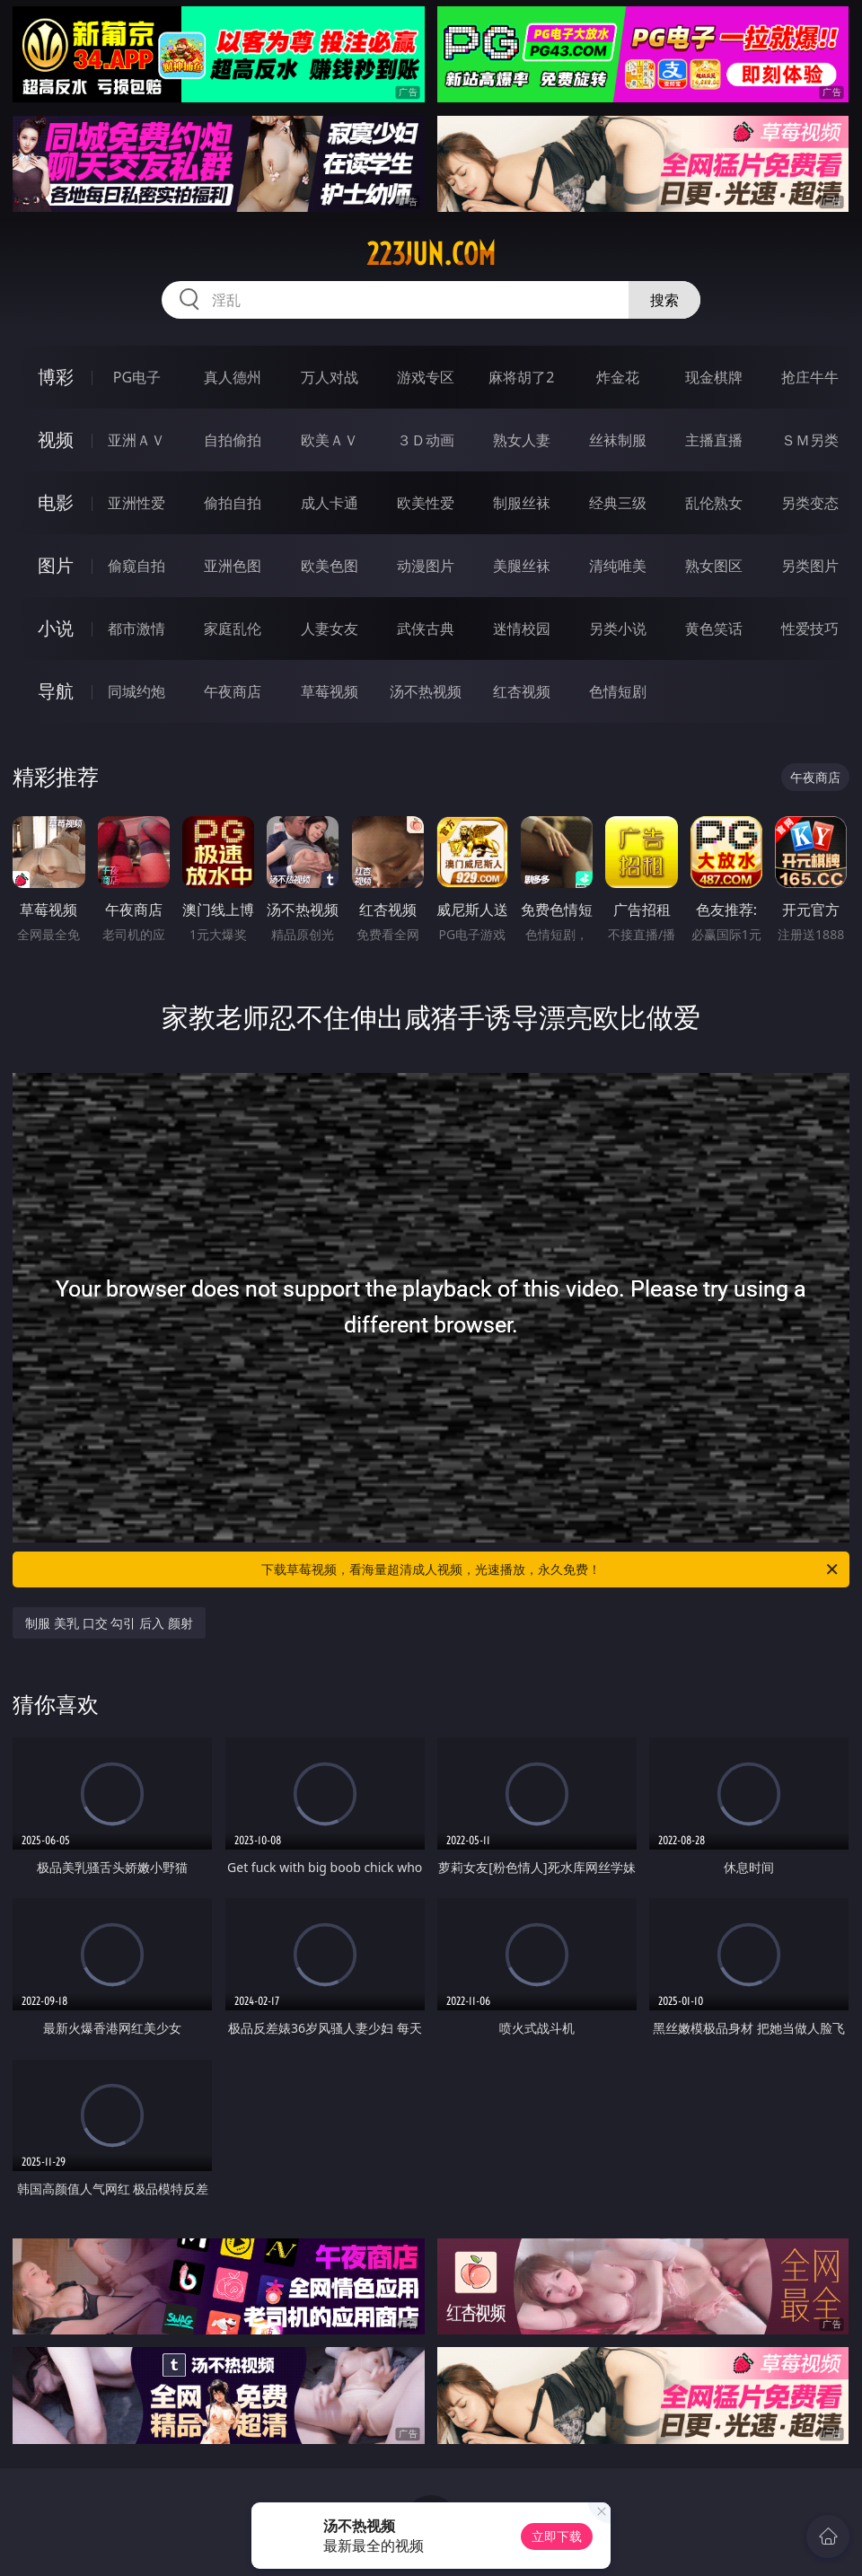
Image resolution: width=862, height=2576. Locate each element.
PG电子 (137, 377)
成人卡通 (329, 503)
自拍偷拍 (232, 440)
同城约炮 (136, 691)
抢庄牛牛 (810, 377)
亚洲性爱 (136, 503)
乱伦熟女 (714, 503)
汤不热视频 (426, 691)
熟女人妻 (521, 440)
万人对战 (329, 377)
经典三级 (617, 503)
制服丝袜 (521, 503)
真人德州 (232, 377)
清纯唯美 (617, 566)
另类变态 (810, 503)
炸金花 (617, 377)
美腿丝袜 (521, 566)
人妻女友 (329, 628)
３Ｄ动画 (425, 440)
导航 (56, 691)
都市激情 (136, 628)
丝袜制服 (617, 440)
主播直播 (714, 440)
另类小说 (617, 628)
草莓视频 (329, 691)
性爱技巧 (810, 628)
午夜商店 (232, 691)
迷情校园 (521, 628)
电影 (56, 502)
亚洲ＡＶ (136, 440)
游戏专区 (425, 377)
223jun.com (431, 254)
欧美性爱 (425, 503)
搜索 (664, 300)
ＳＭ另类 (810, 440)
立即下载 (557, 2536)
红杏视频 (521, 691)
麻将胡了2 (521, 377)
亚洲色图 (232, 566)
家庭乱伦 (232, 628)
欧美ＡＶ (329, 440)
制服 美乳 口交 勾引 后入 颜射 (108, 1622)
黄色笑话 (714, 628)
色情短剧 (617, 691)
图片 (56, 565)
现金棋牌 (714, 377)
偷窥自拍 (136, 566)
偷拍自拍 (232, 503)
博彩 (56, 377)
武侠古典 (425, 628)
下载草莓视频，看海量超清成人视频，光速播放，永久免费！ (550, 1569)
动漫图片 (425, 566)
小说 (56, 628)
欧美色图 (329, 566)
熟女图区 (714, 566)
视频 (56, 439)
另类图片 (810, 566)
